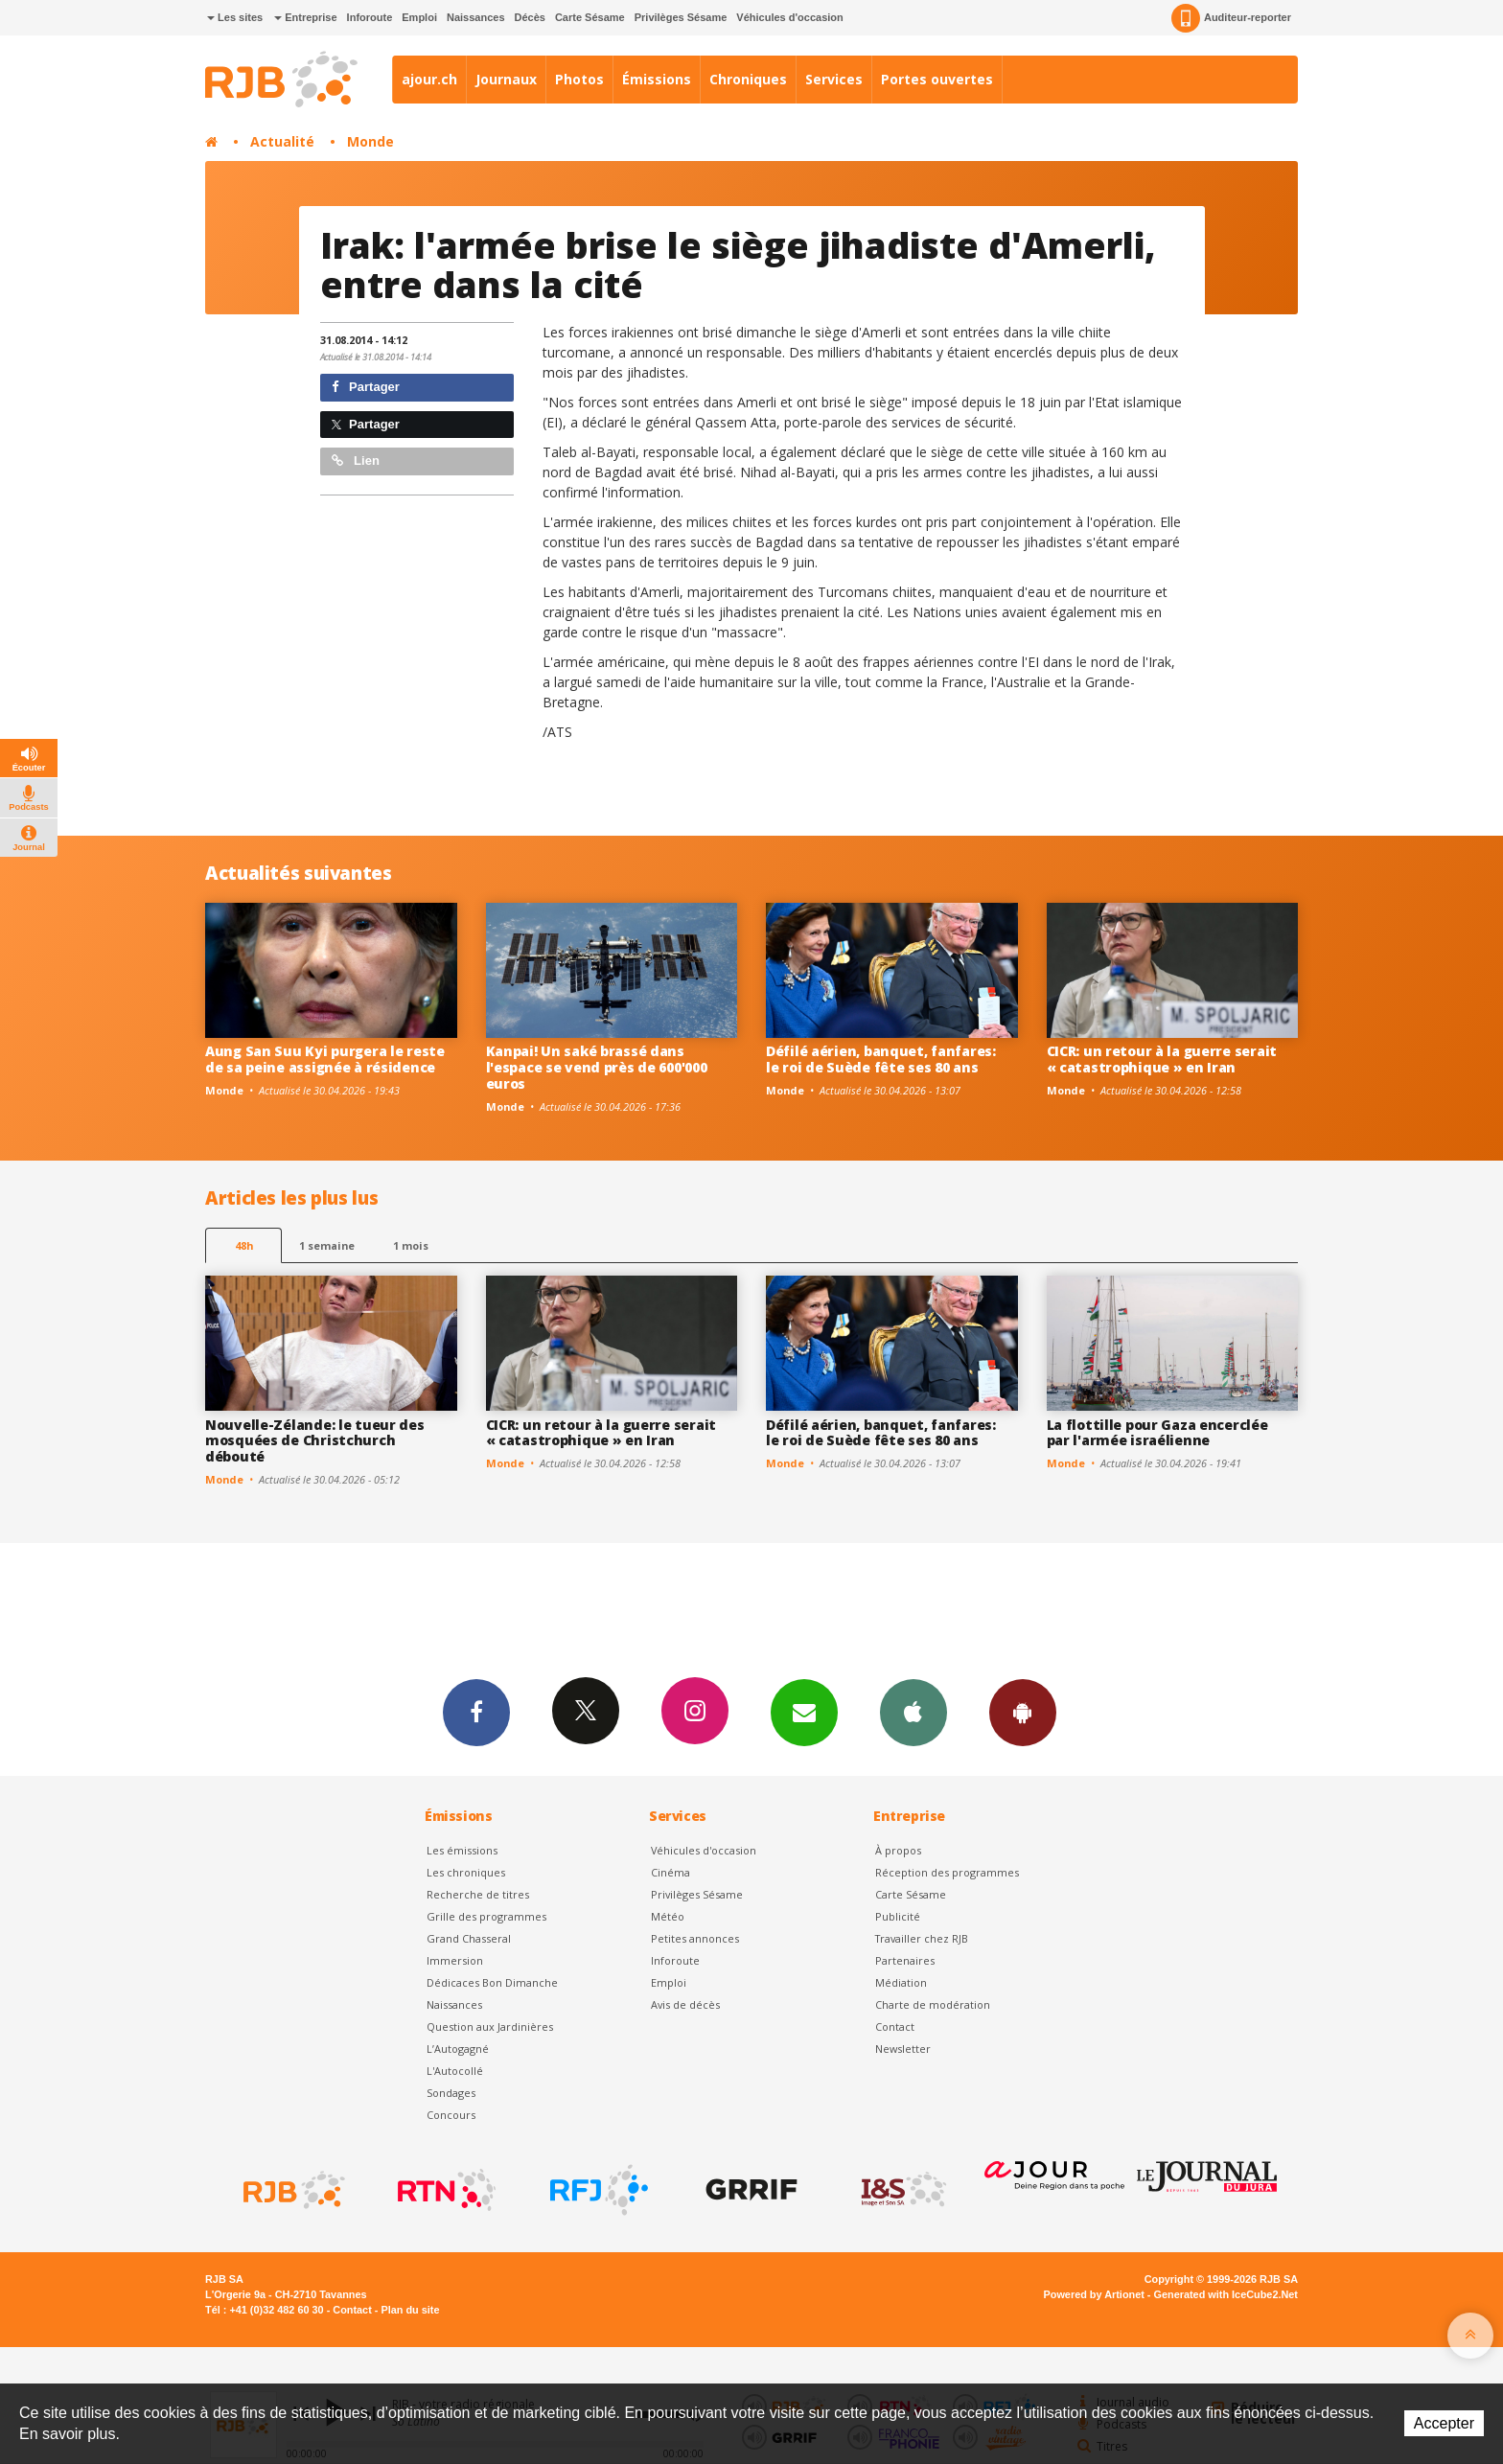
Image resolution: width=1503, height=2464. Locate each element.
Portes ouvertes (937, 79)
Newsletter (903, 2048)
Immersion (455, 1960)
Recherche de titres (478, 1894)
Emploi (419, 17)
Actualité (282, 141)
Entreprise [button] (305, 17)
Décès (530, 17)
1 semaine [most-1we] (327, 1245)
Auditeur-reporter (1231, 18)
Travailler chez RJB (921, 1938)
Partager (366, 387)
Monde (370, 141)
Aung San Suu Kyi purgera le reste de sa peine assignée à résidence (325, 1059)
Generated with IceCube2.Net (1226, 2294)
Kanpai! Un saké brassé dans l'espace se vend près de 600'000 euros (596, 1067)
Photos (579, 79)
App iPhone (913, 1711)
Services (834, 79)
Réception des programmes (947, 1872)
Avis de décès (685, 2004)
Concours (451, 2114)
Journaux (506, 79)
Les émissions (462, 1850)
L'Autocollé (455, 2070)
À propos (898, 1850)
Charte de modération (932, 2004)
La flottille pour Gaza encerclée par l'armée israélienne (1157, 1433)
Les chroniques (466, 1872)
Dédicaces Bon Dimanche (492, 1982)
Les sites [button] (235, 17)
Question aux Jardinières (490, 2026)
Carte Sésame (590, 17)
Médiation (901, 1982)
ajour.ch (429, 79)
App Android (1022, 1711)
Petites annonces (695, 1938)
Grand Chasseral (469, 1938)
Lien (356, 460)
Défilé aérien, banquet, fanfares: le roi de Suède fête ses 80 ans (881, 1059)
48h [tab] (244, 1245)
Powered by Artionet (1094, 2294)
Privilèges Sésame (681, 17)
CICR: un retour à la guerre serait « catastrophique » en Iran (1162, 1059)
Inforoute (370, 17)
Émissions (656, 79)
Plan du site (410, 2309)
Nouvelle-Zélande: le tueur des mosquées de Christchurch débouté (315, 1441)
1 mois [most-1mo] (410, 1245)
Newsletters (804, 1711)
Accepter (1444, 2423)
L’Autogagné (458, 2048)
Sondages (451, 2092)
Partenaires (905, 1960)
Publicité (897, 1916)
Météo (667, 1916)
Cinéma (670, 1872)
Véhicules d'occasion (789, 17)
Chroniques (748, 79)
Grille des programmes (486, 1916)
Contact (894, 2026)
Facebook (476, 1711)
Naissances (476, 17)
